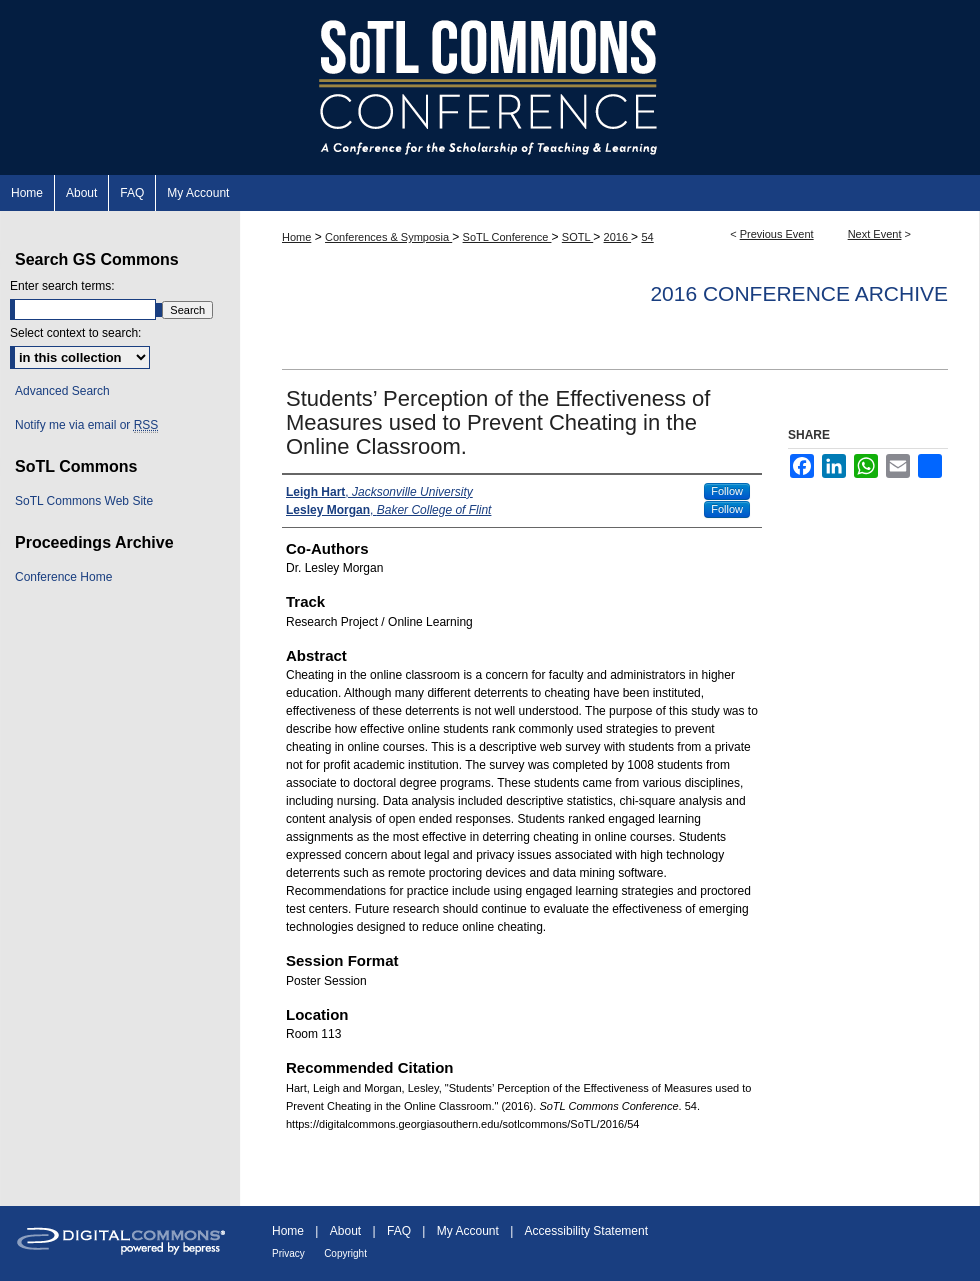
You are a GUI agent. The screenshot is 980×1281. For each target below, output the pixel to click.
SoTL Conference (507, 237)
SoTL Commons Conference (490, 87)
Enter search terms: (62, 286)
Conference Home (63, 577)
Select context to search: (75, 333)
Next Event (875, 234)
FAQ (399, 1231)
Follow (727, 491)
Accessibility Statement (586, 1231)
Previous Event (777, 234)
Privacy (288, 1253)
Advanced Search (62, 391)
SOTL (577, 237)
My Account (468, 1231)
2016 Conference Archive (799, 293)
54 (647, 237)
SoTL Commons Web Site (84, 501)
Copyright (345, 1253)
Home (296, 237)
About (345, 1231)
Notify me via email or (86, 425)
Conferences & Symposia (388, 237)
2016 (618, 237)
